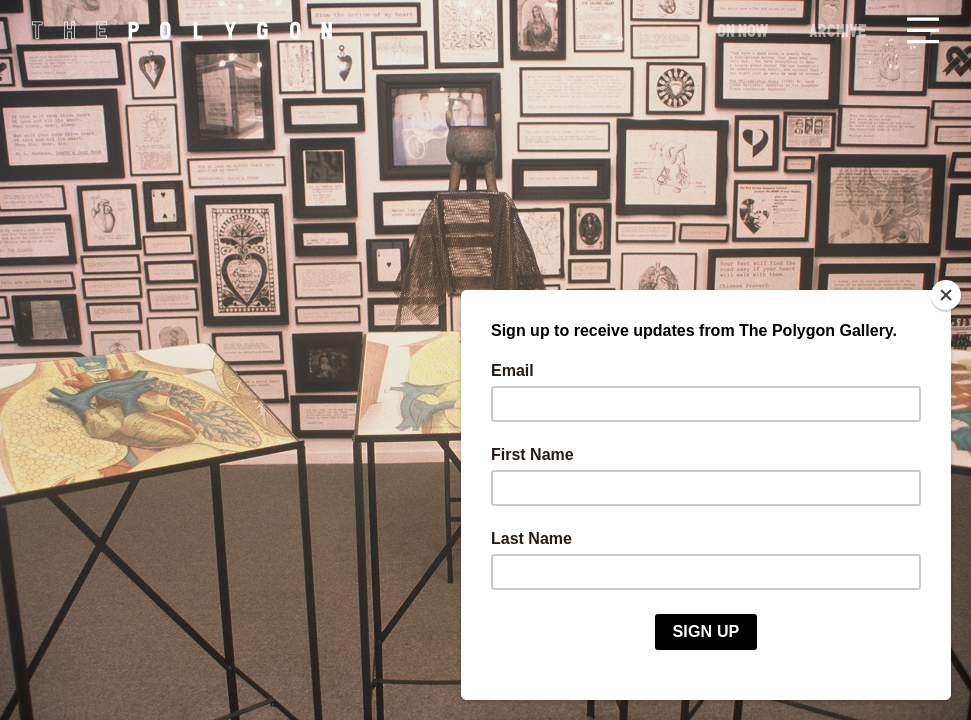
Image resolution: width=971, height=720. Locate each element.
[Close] (946, 295)
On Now (743, 30)
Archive (838, 30)
